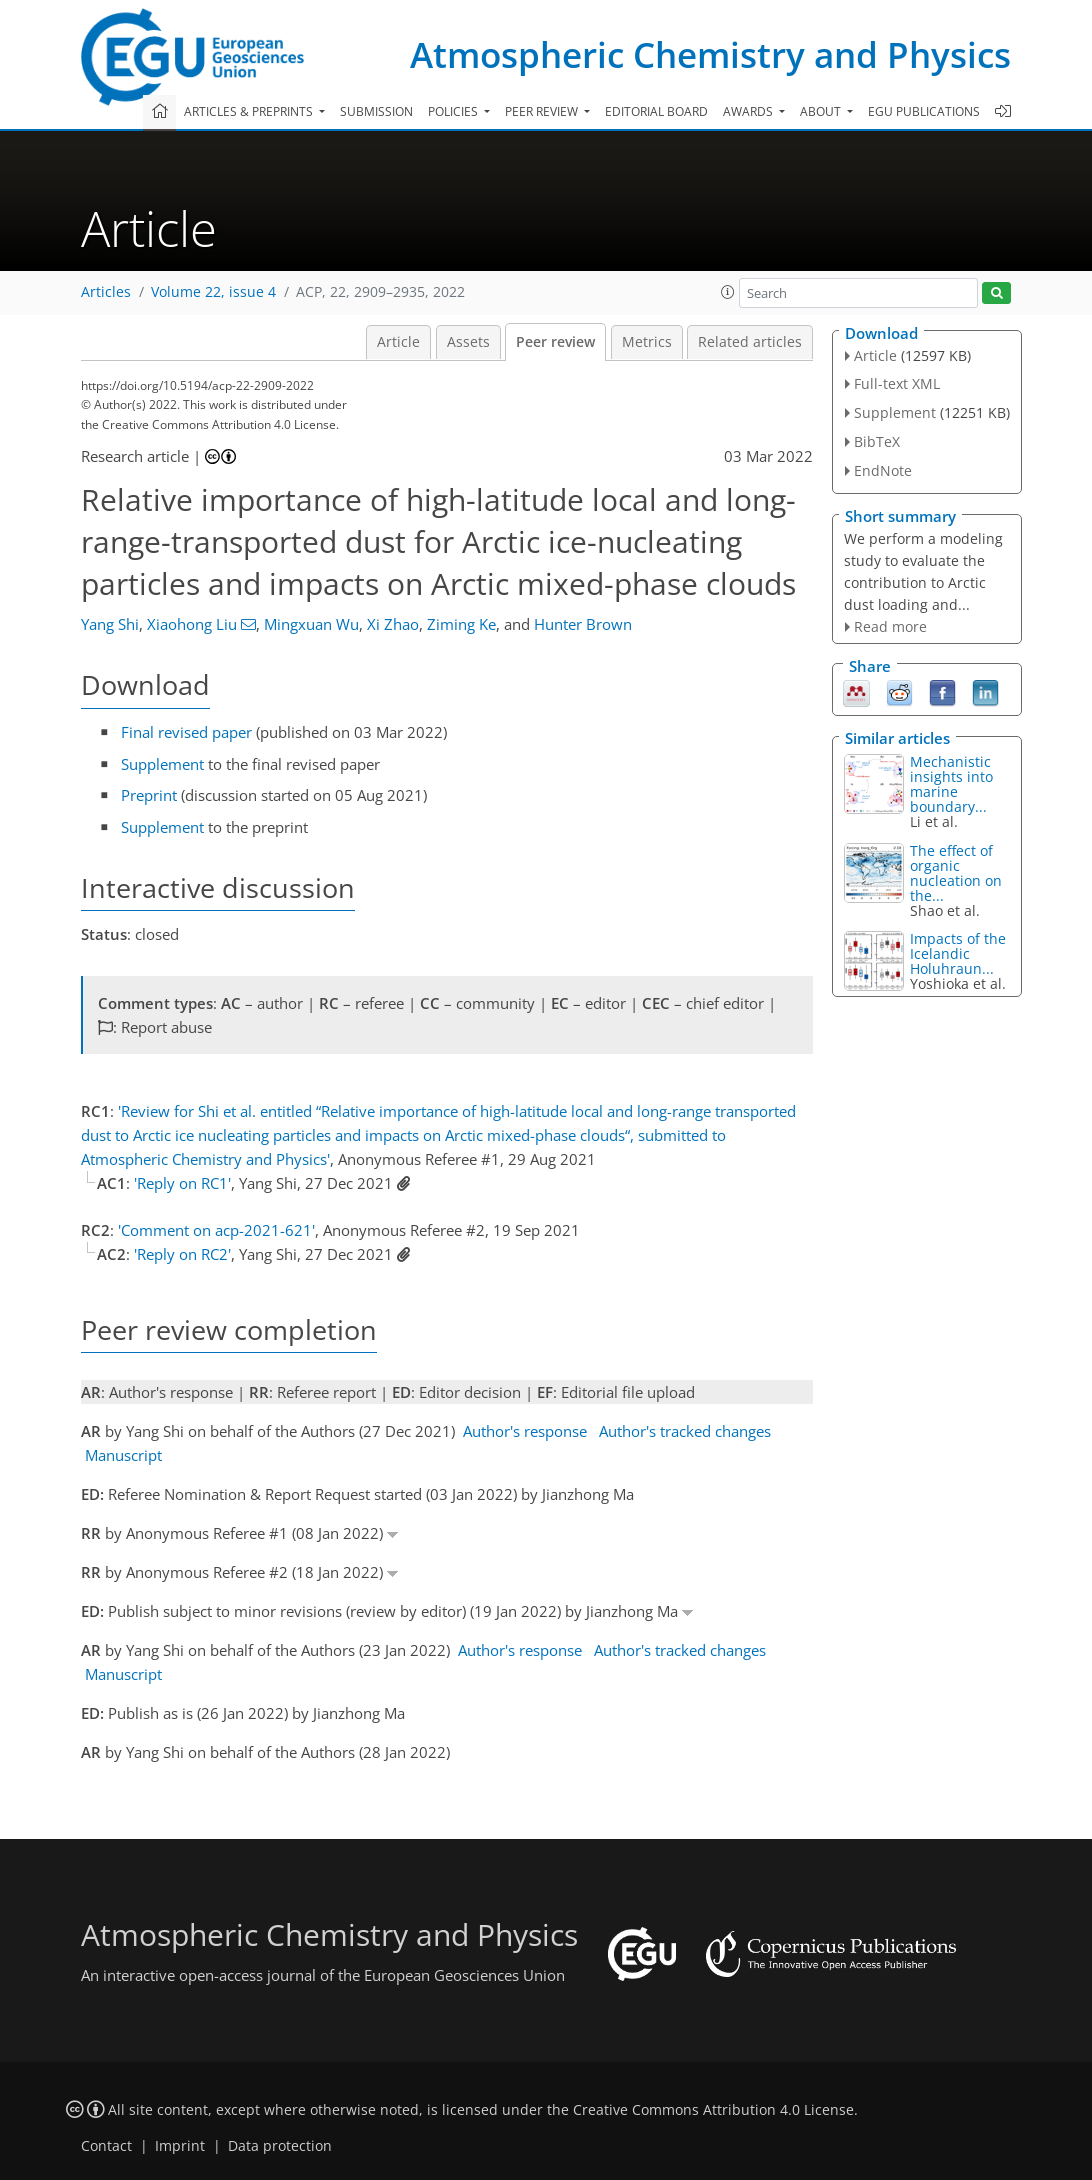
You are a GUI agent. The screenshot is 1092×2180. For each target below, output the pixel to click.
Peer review (555, 342)
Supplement (162, 764)
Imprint (180, 2146)
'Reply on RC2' (182, 1254)
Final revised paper (186, 732)
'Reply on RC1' (182, 1183)
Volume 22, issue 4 (213, 292)
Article (398, 342)
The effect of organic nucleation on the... (956, 873)
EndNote (883, 470)
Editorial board (656, 111)
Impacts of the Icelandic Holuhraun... (958, 953)
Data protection (280, 2146)
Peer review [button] (543, 111)
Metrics (647, 342)
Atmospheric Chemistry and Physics (710, 54)
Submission (376, 111)
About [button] (822, 111)
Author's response (525, 1431)
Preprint (149, 795)
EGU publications (924, 111)
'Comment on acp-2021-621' (216, 1230)
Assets (468, 342)
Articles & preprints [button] (250, 111)
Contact (106, 2146)
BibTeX (877, 441)
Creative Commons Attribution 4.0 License (713, 2110)
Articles (106, 292)
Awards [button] (749, 111)
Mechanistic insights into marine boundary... (951, 784)
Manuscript (123, 1455)
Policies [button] (454, 111)
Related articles (750, 342)
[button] (728, 292)
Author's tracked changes (685, 1431)
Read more (890, 626)
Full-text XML (897, 383)
